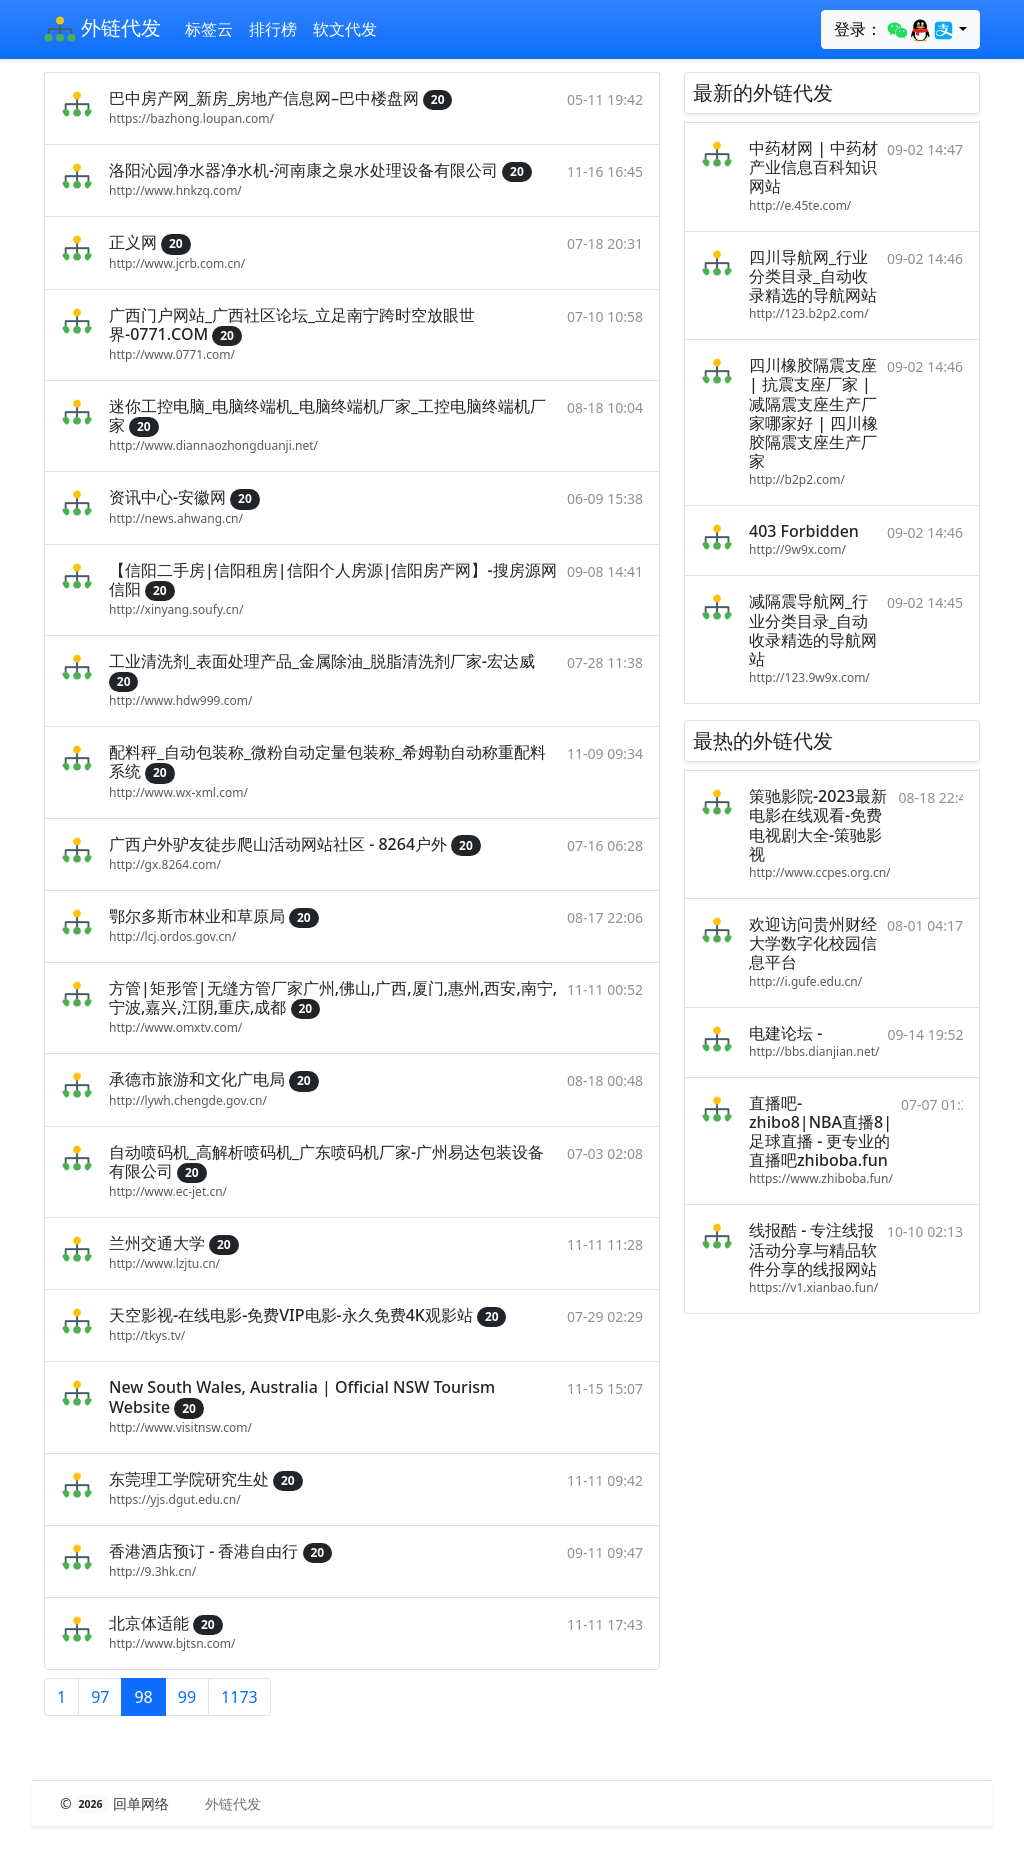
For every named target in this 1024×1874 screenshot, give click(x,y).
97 (100, 1697)
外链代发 (102, 30)
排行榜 (273, 29)
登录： (894, 30)
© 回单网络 (116, 1803)
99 (187, 1697)
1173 (239, 1697)
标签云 (209, 29)
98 (143, 1697)
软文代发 (345, 29)
